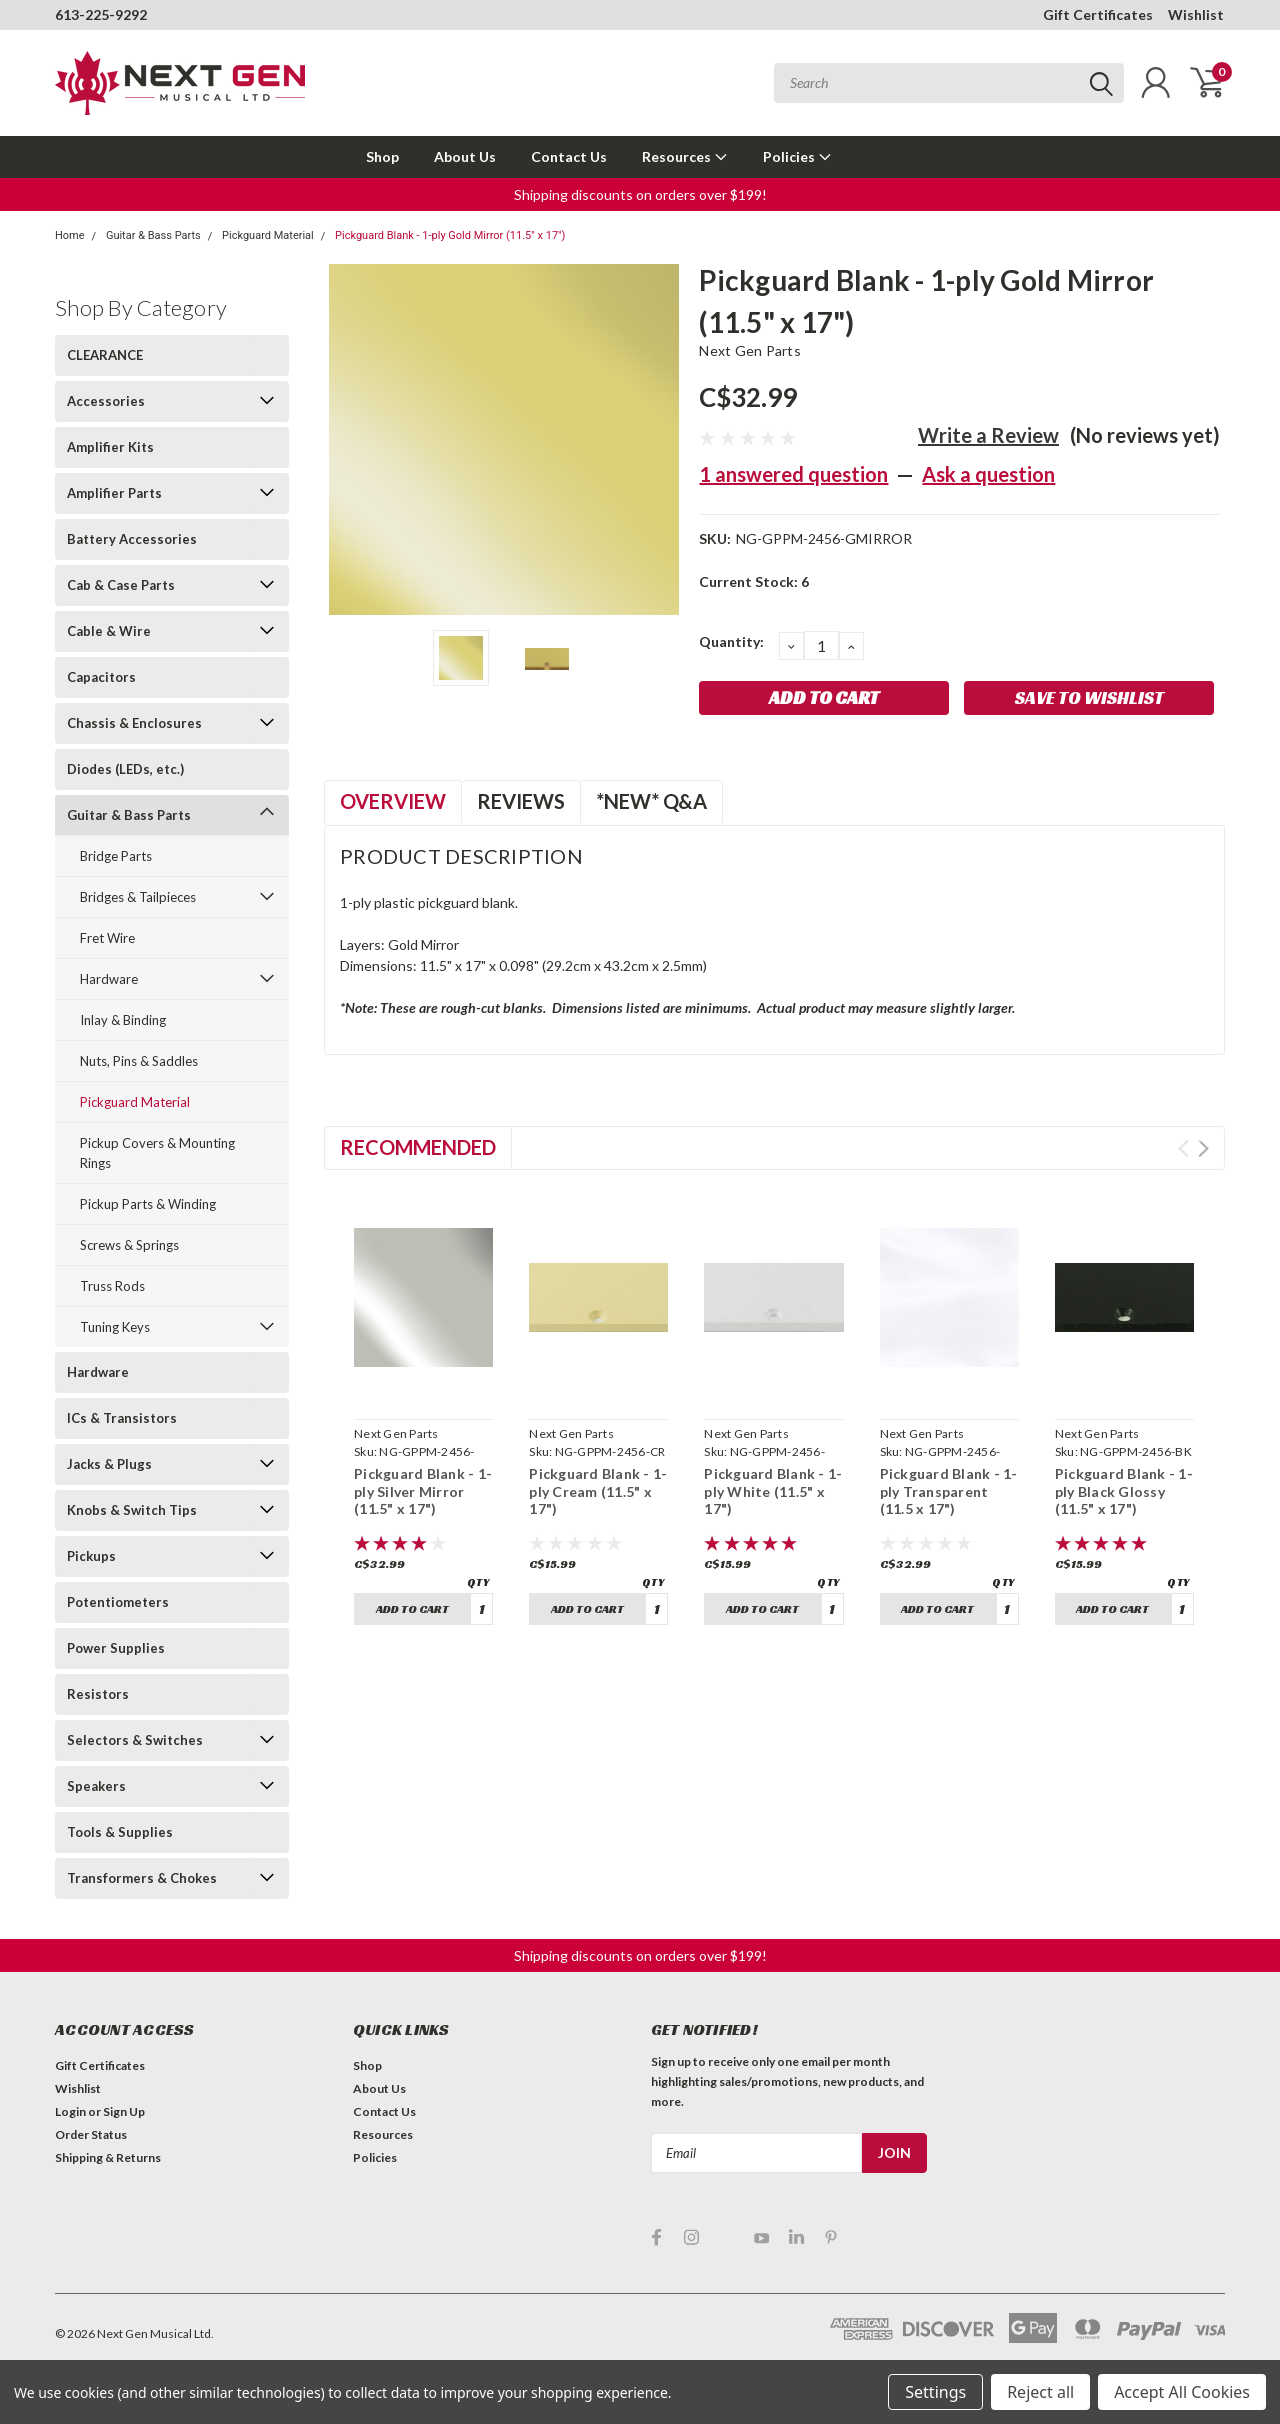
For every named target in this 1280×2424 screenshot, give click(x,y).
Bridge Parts (116, 856)
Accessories (106, 401)
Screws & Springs (129, 1245)
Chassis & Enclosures (134, 723)
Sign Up (124, 2111)
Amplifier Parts (114, 493)
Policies (797, 156)
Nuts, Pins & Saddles (139, 1061)
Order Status (91, 2134)
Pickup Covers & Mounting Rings (157, 1153)
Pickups (91, 1556)
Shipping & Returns (108, 2157)
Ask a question (988, 474)
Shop (382, 156)
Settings (935, 2392)
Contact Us (569, 156)
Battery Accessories (132, 539)
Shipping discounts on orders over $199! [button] (640, 194)
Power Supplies (116, 1648)
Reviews (521, 801)
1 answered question (793, 474)
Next (1203, 1148)
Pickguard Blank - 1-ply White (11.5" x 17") (773, 1491)
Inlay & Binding (123, 1020)
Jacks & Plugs (109, 1464)
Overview (393, 801)
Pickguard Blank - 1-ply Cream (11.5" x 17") (598, 1491)
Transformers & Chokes (142, 1878)
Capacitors (101, 677)
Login (70, 2111)
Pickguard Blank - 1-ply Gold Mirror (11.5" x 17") (450, 235)
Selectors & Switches (135, 1740)
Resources (685, 156)
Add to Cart (412, 1608)
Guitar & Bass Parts (153, 235)
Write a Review (988, 435)
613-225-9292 (101, 14)
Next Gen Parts (750, 350)
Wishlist (1196, 14)
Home (70, 235)
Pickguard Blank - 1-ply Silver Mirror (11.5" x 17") (423, 1491)
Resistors (98, 1694)
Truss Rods (112, 1286)
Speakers (96, 1786)
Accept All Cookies (1182, 2392)
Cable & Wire (109, 631)
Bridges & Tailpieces (138, 897)
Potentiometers (118, 1602)
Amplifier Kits (110, 447)
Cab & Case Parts (121, 585)
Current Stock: (754, 581)
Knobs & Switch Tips (132, 1510)
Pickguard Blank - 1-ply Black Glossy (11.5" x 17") (1124, 1491)
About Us (465, 156)
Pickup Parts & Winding (148, 1204)
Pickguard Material (268, 235)
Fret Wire (107, 938)
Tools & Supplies (120, 1832)
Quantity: (731, 641)
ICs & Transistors (122, 1418)
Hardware (109, 979)
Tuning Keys (115, 1327)
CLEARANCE (105, 355)
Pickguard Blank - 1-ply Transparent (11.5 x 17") (949, 1491)
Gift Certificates (1098, 14)
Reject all (1040, 2392)
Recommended (418, 1147)
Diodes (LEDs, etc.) (125, 769)
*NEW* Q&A (651, 801)
